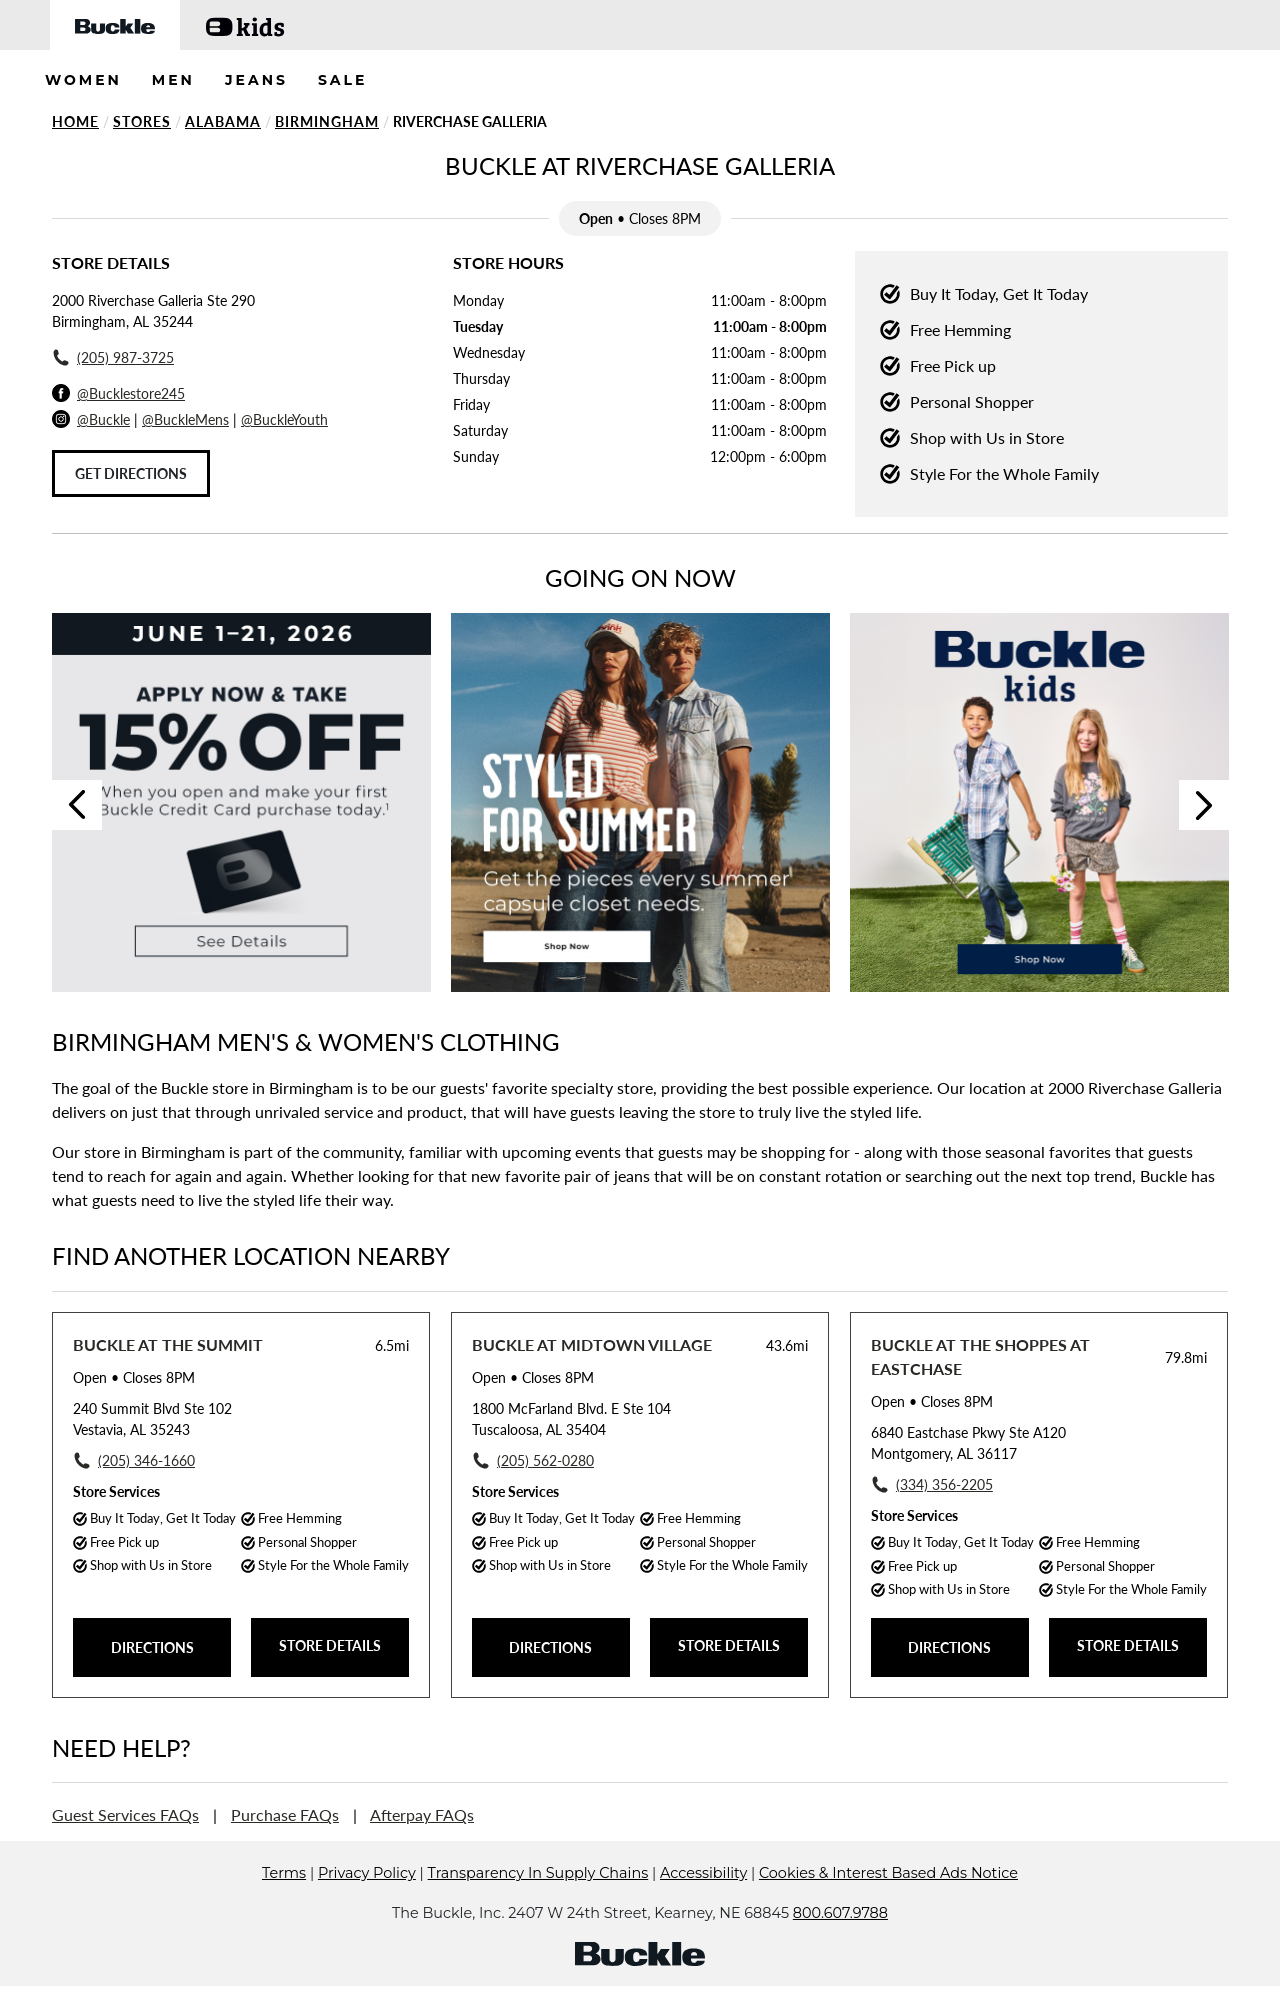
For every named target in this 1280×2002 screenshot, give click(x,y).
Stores (142, 121)
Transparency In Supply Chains (538, 1903)
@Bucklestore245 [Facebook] (131, 393)
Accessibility (703, 1903)
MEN (173, 80)
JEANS (256, 80)
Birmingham (327, 121)
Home (75, 121)
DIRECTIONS (152, 1647)
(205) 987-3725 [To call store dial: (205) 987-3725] (125, 357)
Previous (77, 805)
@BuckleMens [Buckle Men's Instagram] (185, 419)
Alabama (223, 121)
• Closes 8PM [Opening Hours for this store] (134, 1377)
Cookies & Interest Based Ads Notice (888, 1903)
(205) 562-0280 (545, 1460)
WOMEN (83, 80)
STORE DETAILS (330, 1645)
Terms (284, 1903)
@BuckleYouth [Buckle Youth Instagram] (284, 419)
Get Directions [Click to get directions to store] (131, 473)
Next (1204, 805)
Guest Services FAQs (125, 1814)
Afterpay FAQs (422, 1814)
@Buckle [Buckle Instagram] (103, 419)
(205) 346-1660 (146, 1460)
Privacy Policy (367, 1903)
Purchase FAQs (285, 1814)
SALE (343, 80)
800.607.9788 (840, 1943)
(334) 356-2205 (944, 1484)
